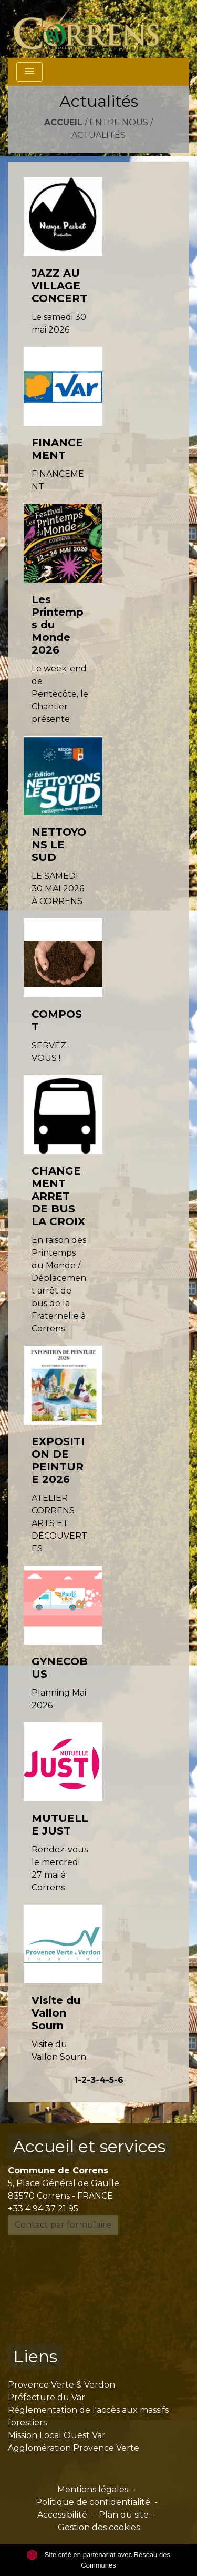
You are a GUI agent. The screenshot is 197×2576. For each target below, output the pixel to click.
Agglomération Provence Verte (73, 2448)
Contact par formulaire (63, 2225)
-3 (91, 2080)
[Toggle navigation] (29, 72)
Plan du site (124, 2515)
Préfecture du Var (46, 2397)
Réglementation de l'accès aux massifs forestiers (88, 2416)
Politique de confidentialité (93, 2502)
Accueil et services (89, 2146)
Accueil (63, 122)
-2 (82, 2080)
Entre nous (118, 122)
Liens (35, 2356)
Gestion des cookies (99, 2527)
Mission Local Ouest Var (57, 2435)
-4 (101, 2080)
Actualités (98, 135)
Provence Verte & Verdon (61, 2385)
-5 (110, 2080)
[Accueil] (92, 29)
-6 (118, 2080)
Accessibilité (62, 2515)
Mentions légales (92, 2489)
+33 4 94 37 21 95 (43, 2208)
